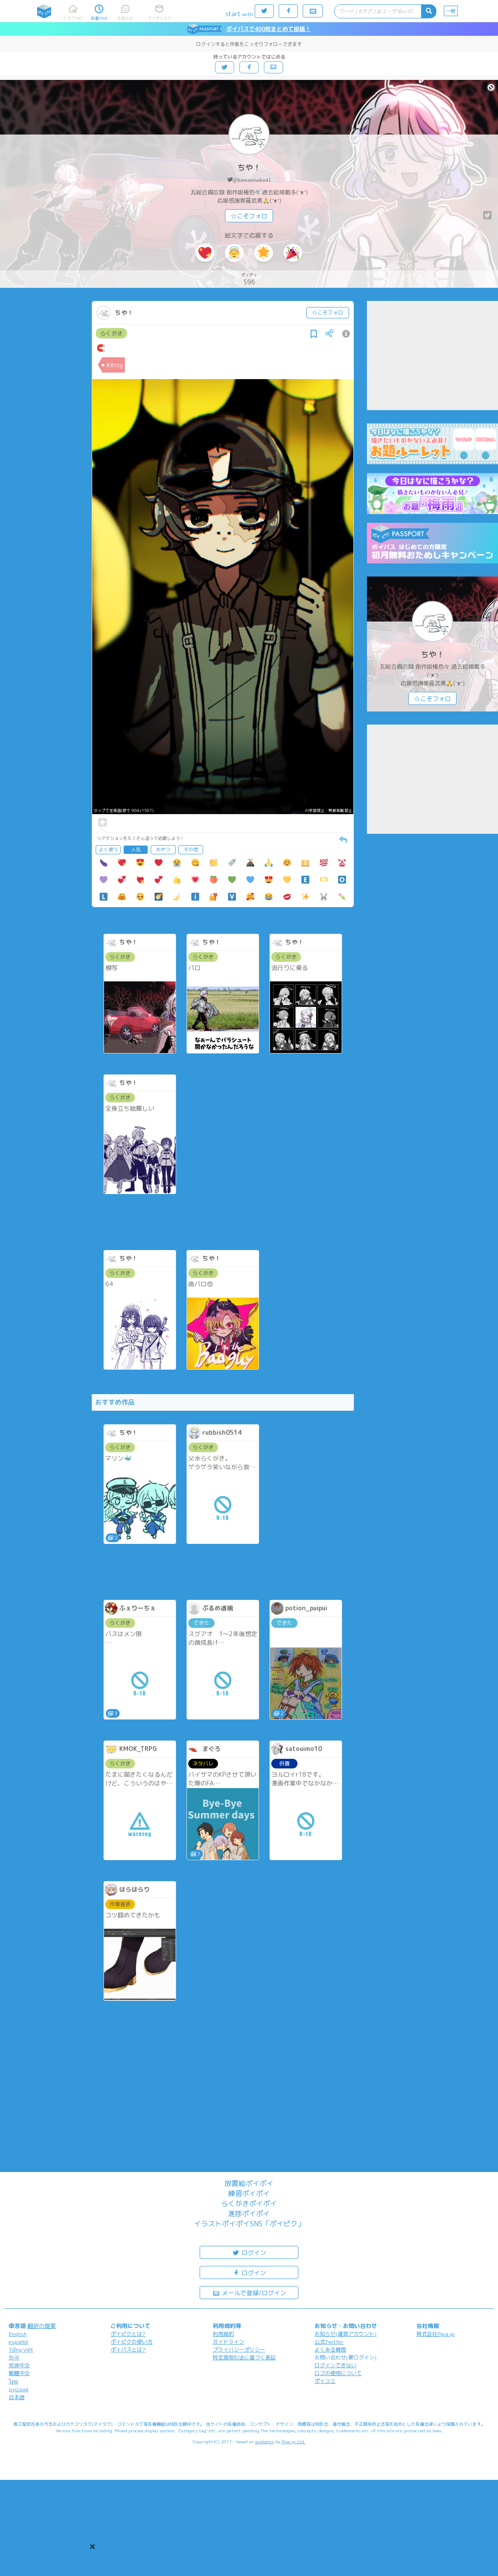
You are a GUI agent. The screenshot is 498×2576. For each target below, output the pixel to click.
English (18, 2334)
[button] (92, 2546)
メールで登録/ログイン (249, 2292)
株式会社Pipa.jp (435, 2334)
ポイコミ (325, 2381)
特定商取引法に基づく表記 (244, 2357)
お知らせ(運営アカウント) (346, 2334)
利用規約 (223, 2334)
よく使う (108, 849)
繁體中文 (19, 2373)
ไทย (13, 2381)
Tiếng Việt (21, 2349)
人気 (136, 849)
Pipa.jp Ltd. (293, 2441)
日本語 (16, 2397)
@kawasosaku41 (252, 180)
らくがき (111, 333)
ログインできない (335, 2365)
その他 (190, 849)
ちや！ (249, 167)
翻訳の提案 (42, 2326)
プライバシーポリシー (239, 2349)
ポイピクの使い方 (131, 2341)
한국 (14, 2357)
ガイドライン (228, 2341)
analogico (264, 2441)
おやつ (163, 849)
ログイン (249, 2252)
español (18, 2341)
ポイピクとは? (128, 2334)
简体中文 (19, 2365)
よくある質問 (330, 2349)
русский (18, 2389)
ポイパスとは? (128, 2349)
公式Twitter (329, 2341)
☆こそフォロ (249, 216)
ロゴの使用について (338, 2373)
